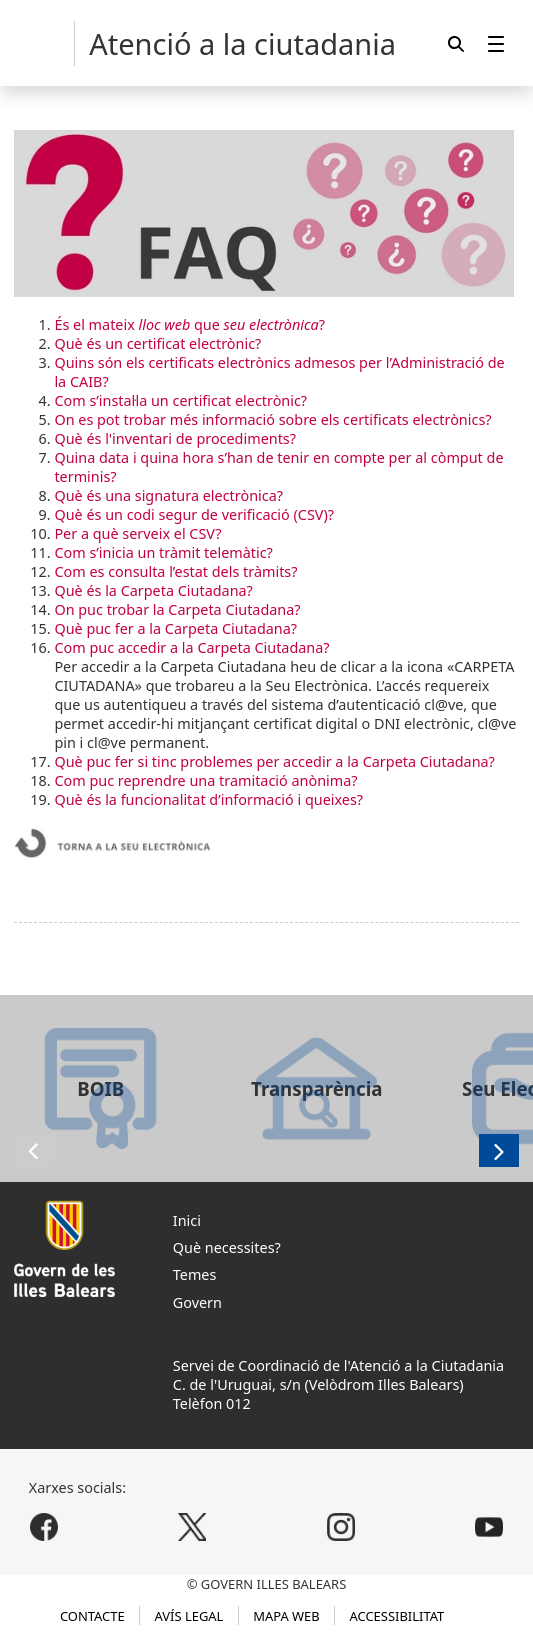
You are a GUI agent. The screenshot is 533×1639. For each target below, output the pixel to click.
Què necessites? (227, 1247)
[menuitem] (496, 43)
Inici (187, 1220)
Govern (197, 1302)
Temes (195, 1274)
